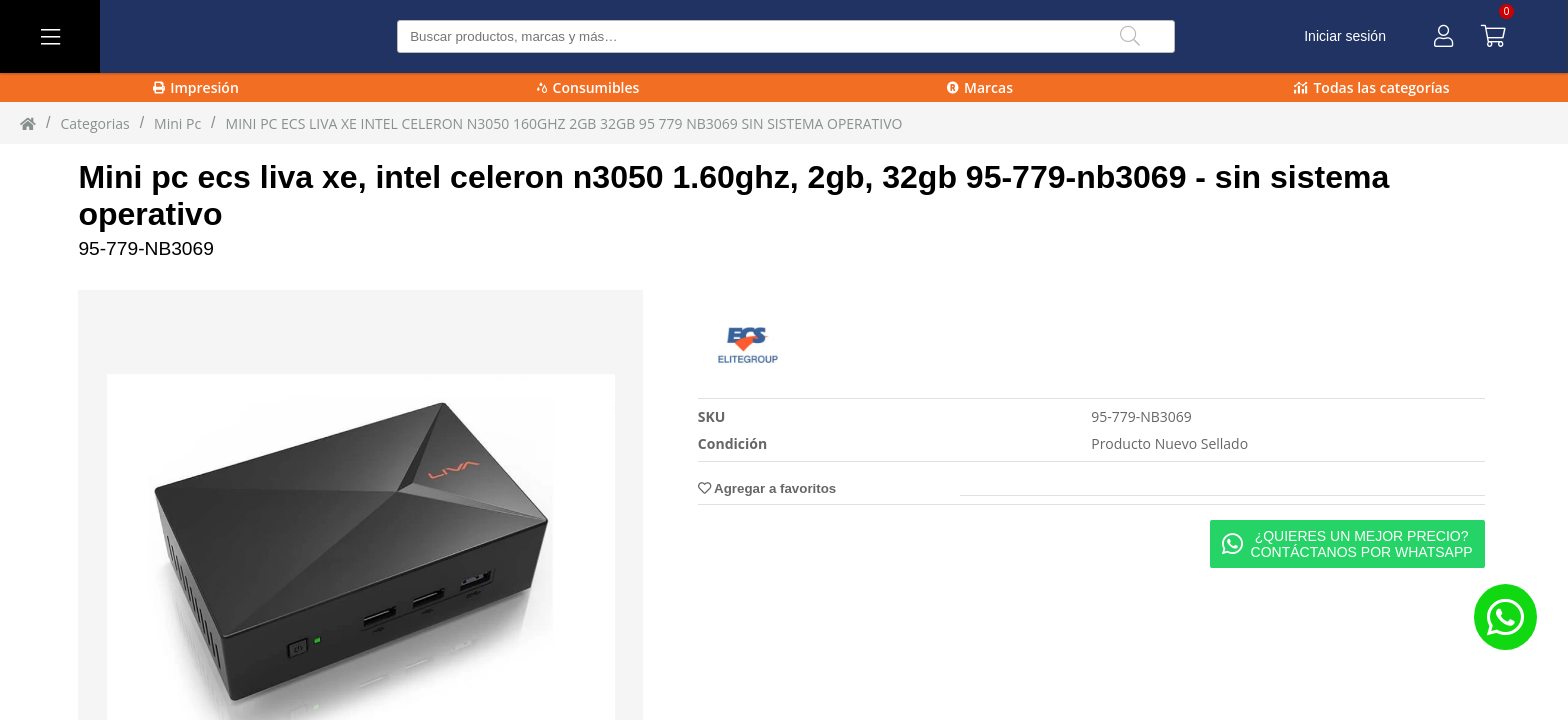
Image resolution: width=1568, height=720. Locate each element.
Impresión (196, 87)
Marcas (980, 87)
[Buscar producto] (786, 36)
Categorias (94, 123)
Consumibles (588, 87)
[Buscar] (1130, 36)
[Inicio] (28, 123)
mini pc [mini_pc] (177, 123)
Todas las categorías (1371, 87)
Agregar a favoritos (767, 488)
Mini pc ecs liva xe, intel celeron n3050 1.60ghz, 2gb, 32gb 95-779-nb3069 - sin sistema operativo (733, 195)
